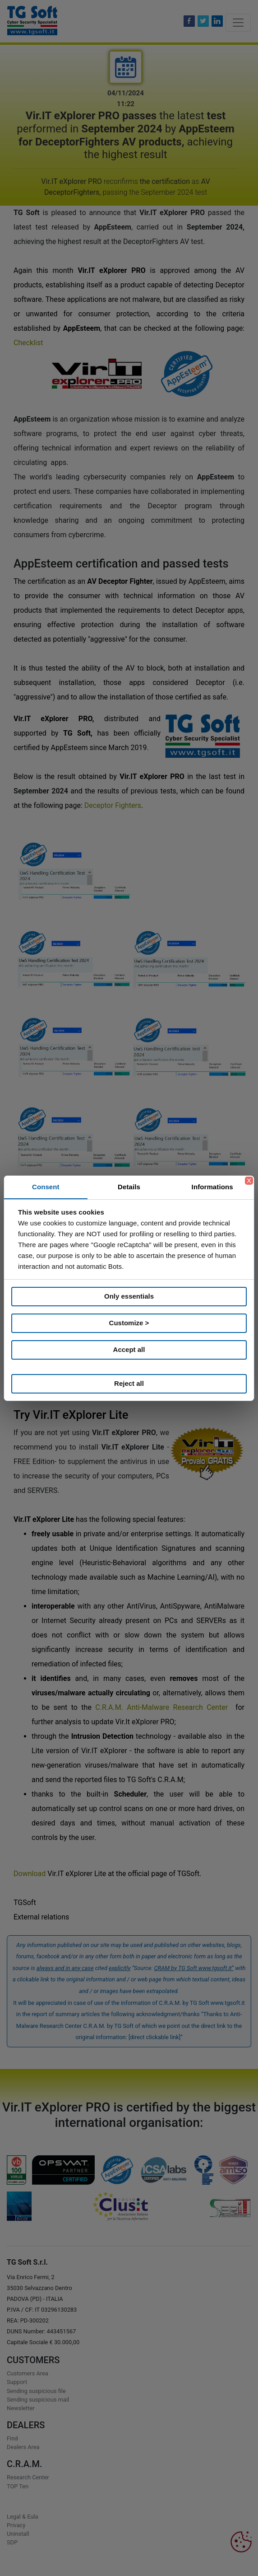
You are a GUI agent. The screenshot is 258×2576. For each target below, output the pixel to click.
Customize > (129, 1323)
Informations (212, 1187)
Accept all (129, 1349)
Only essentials (129, 1296)
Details (129, 1187)
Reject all (129, 1383)
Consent (46, 1187)
